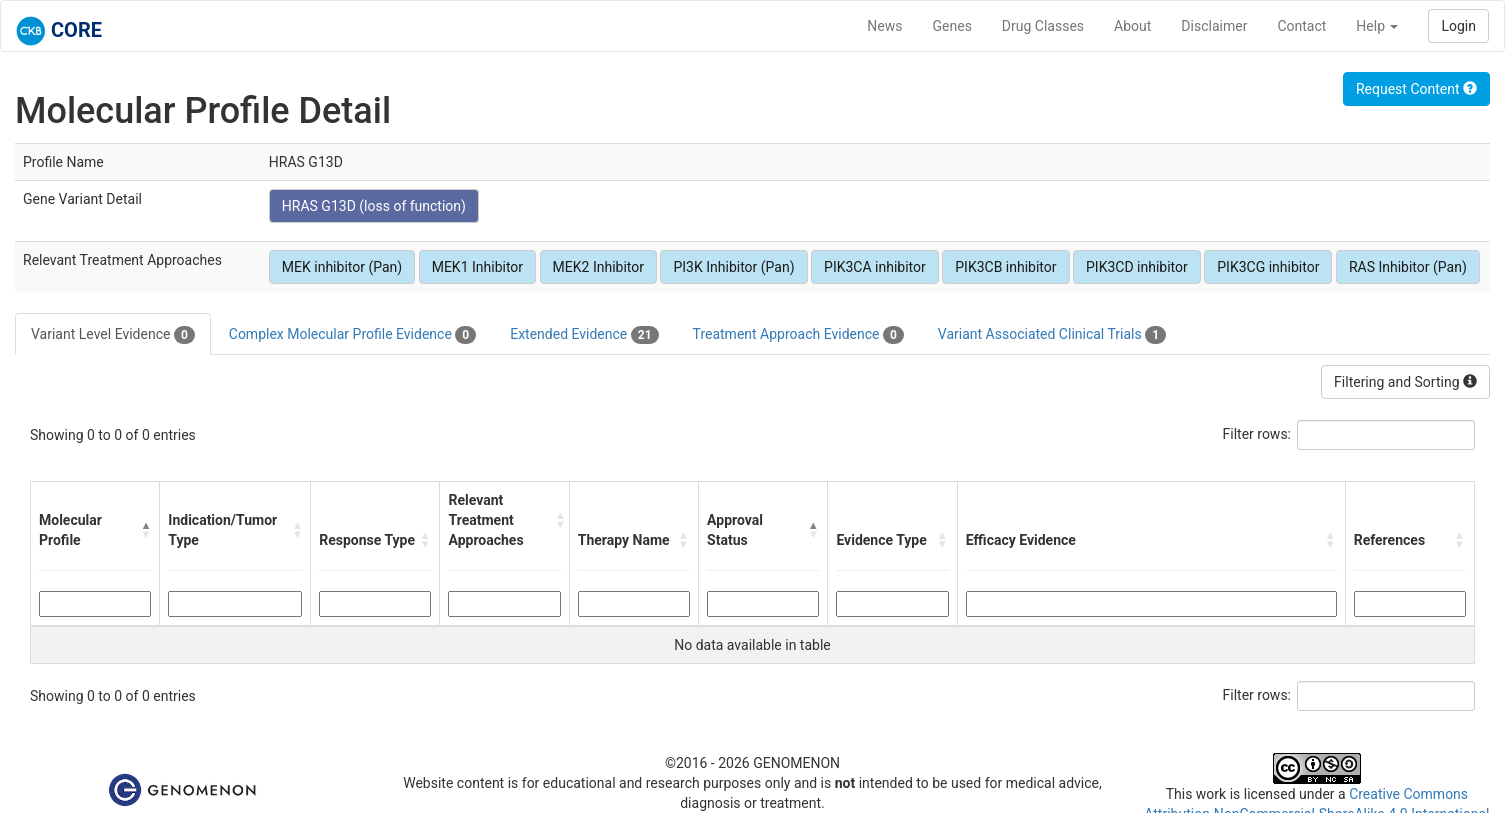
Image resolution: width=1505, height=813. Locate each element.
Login (1458, 26)
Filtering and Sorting (1405, 382)
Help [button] (1377, 26)
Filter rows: (1257, 434)
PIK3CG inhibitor (1268, 267)
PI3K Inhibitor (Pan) (733, 267)
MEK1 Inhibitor (477, 267)
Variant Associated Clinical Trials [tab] (1052, 335)
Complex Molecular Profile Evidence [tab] (352, 335)
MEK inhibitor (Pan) (342, 267)
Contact (1301, 26)
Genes (952, 26)
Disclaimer (1214, 26)
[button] (145, 530)
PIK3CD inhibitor (1137, 267)
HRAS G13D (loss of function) (374, 206)
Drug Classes (1043, 26)
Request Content (1416, 89)
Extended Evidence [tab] (584, 335)
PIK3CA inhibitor (875, 267)
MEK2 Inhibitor (598, 267)
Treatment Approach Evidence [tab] (798, 335)
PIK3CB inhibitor (1005, 267)
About (1132, 26)
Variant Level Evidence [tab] (113, 335)
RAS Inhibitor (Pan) (1408, 267)
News (884, 26)
